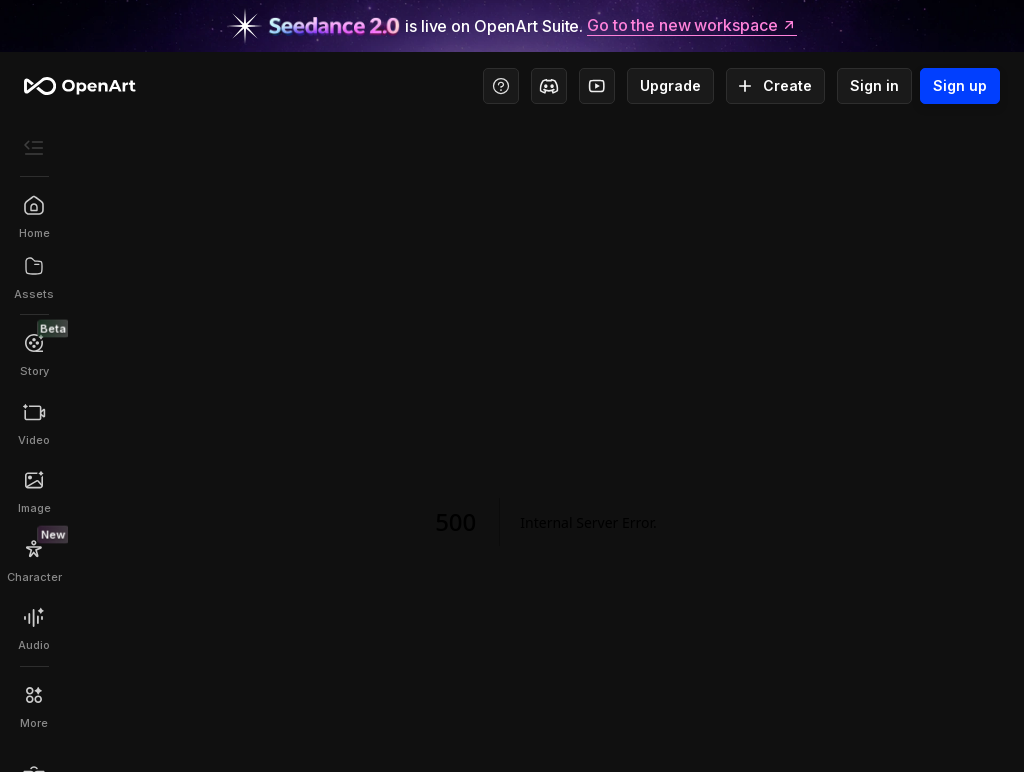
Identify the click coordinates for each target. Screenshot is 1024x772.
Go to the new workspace (692, 26)
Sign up (960, 86)
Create (775, 86)
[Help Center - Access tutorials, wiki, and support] (501, 86)
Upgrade (670, 86)
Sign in (874, 86)
